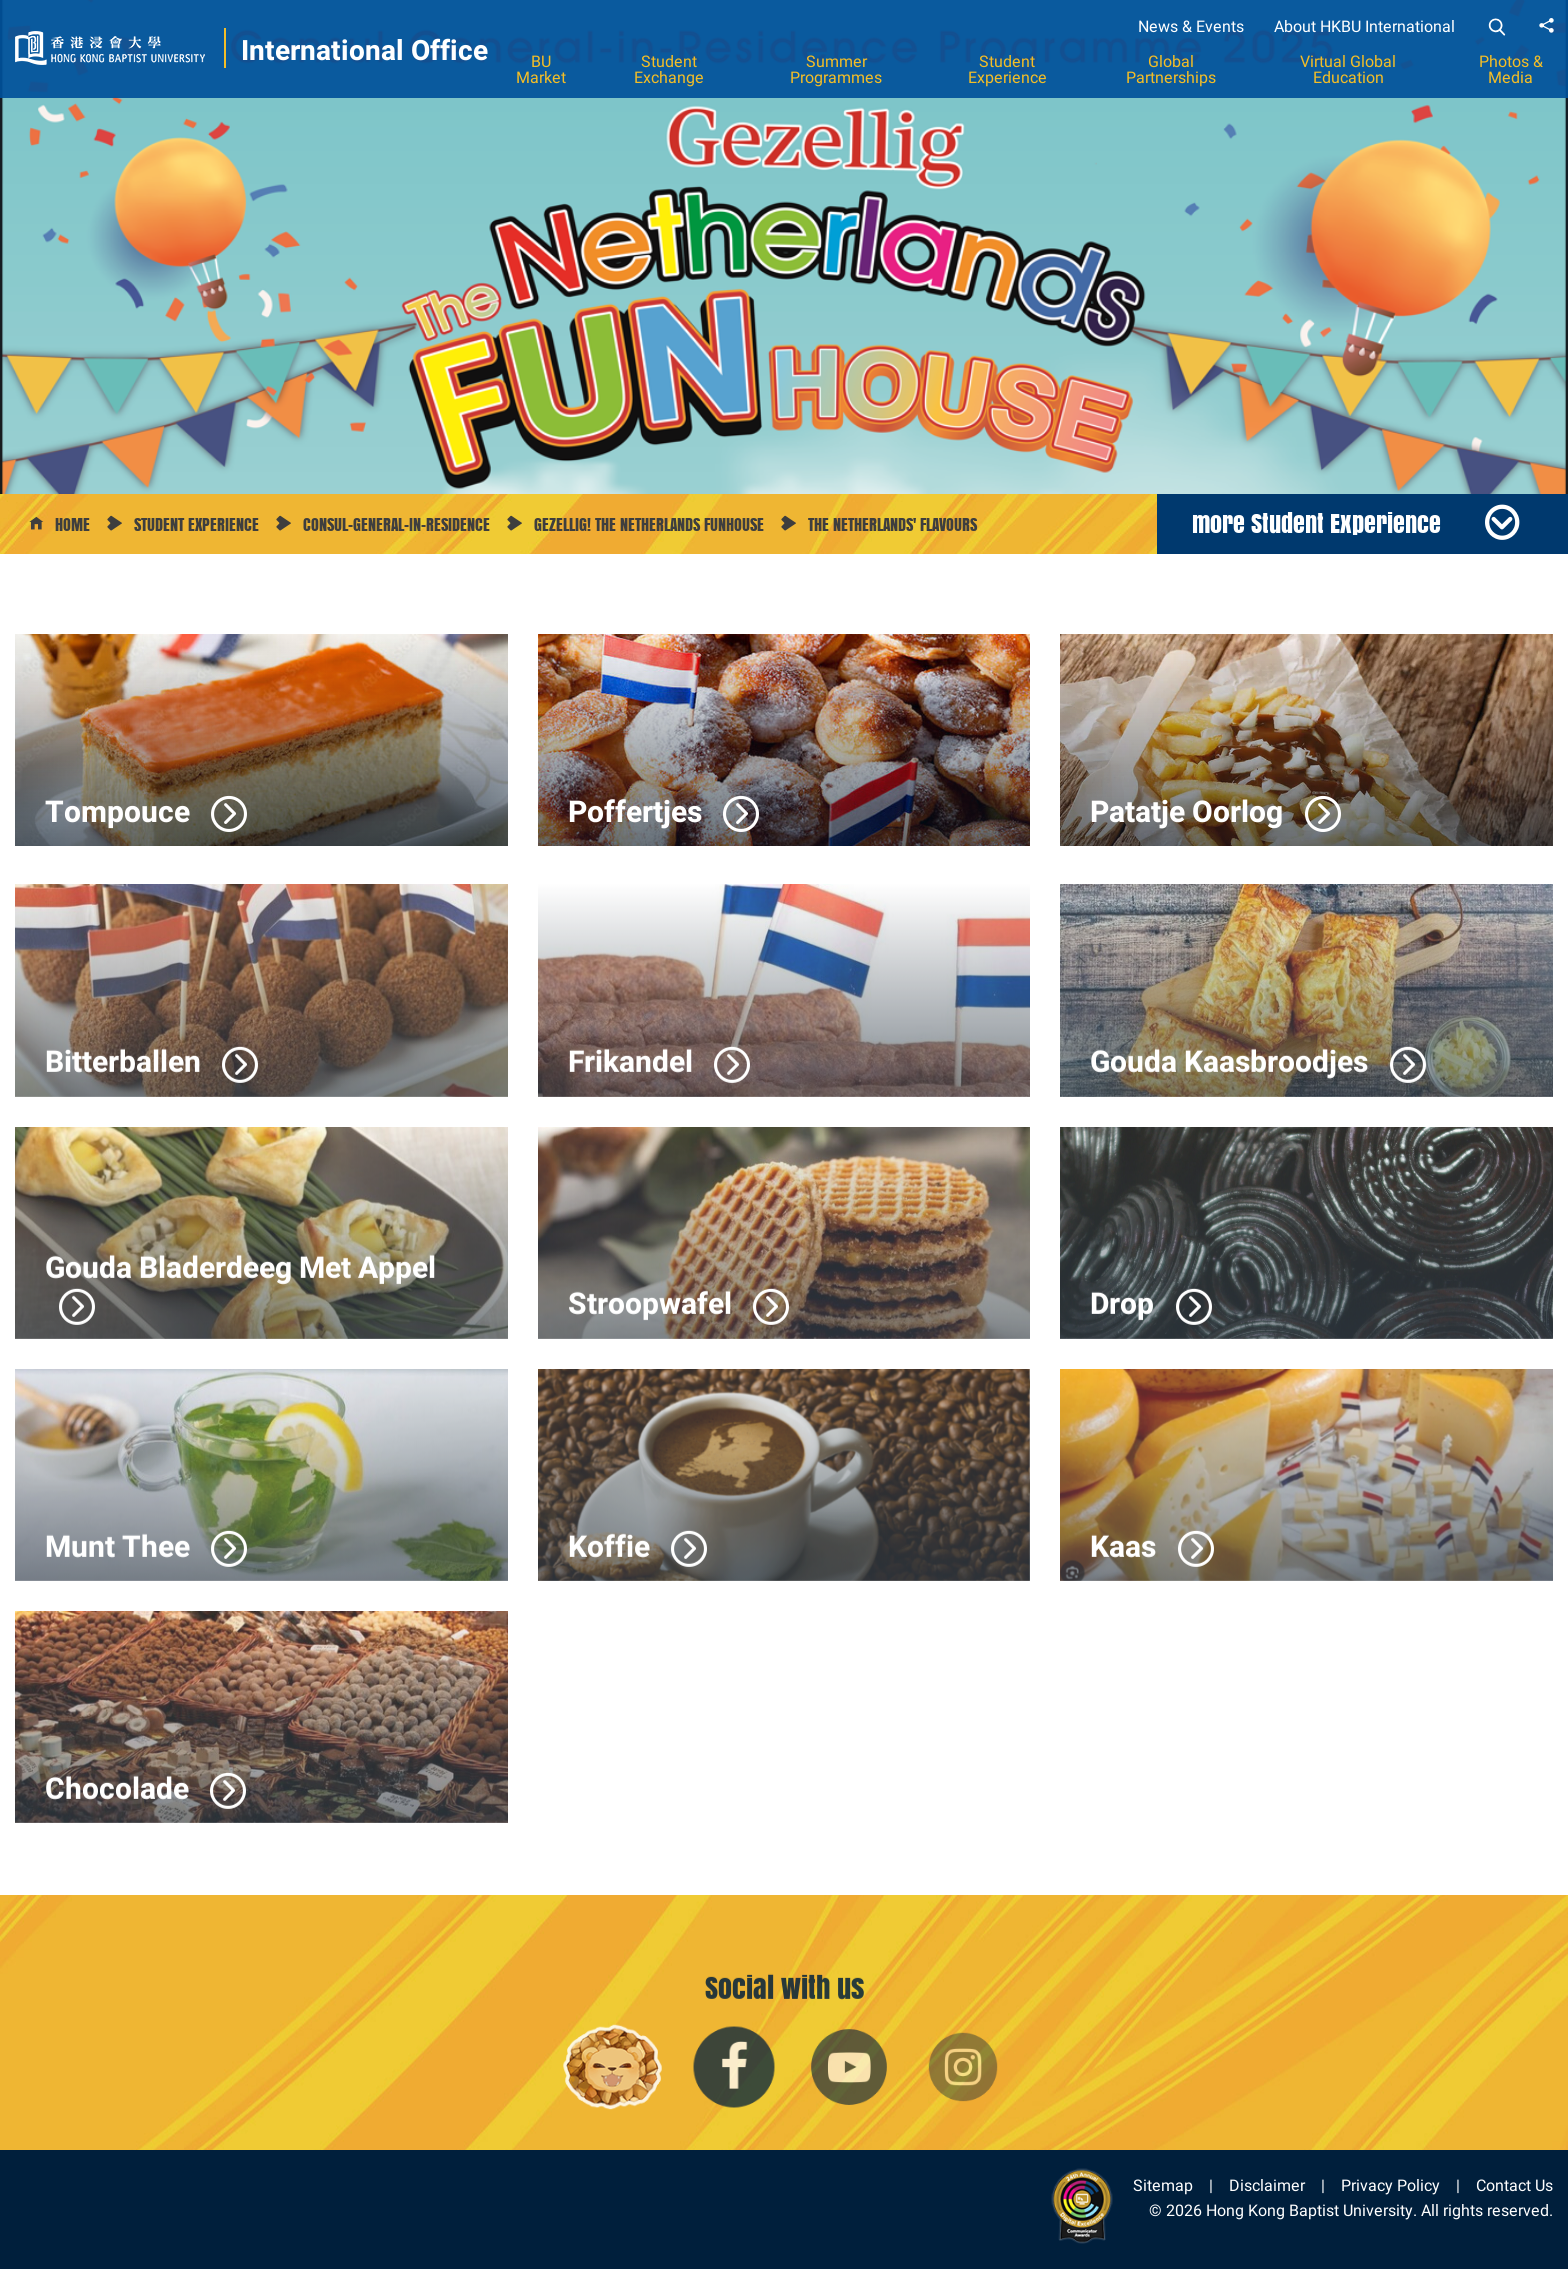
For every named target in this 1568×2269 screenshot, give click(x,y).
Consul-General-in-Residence (396, 524)
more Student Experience (1316, 523)
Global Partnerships (1171, 69)
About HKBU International (1364, 26)
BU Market (541, 69)
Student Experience (1007, 69)
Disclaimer (1267, 2185)
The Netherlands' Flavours (892, 524)
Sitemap (1163, 2185)
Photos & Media (1511, 69)
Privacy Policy (1390, 2185)
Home (72, 524)
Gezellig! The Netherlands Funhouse (649, 524)
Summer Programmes (836, 69)
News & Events (1191, 26)
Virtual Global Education (1348, 69)
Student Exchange (669, 69)
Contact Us (1514, 2185)
